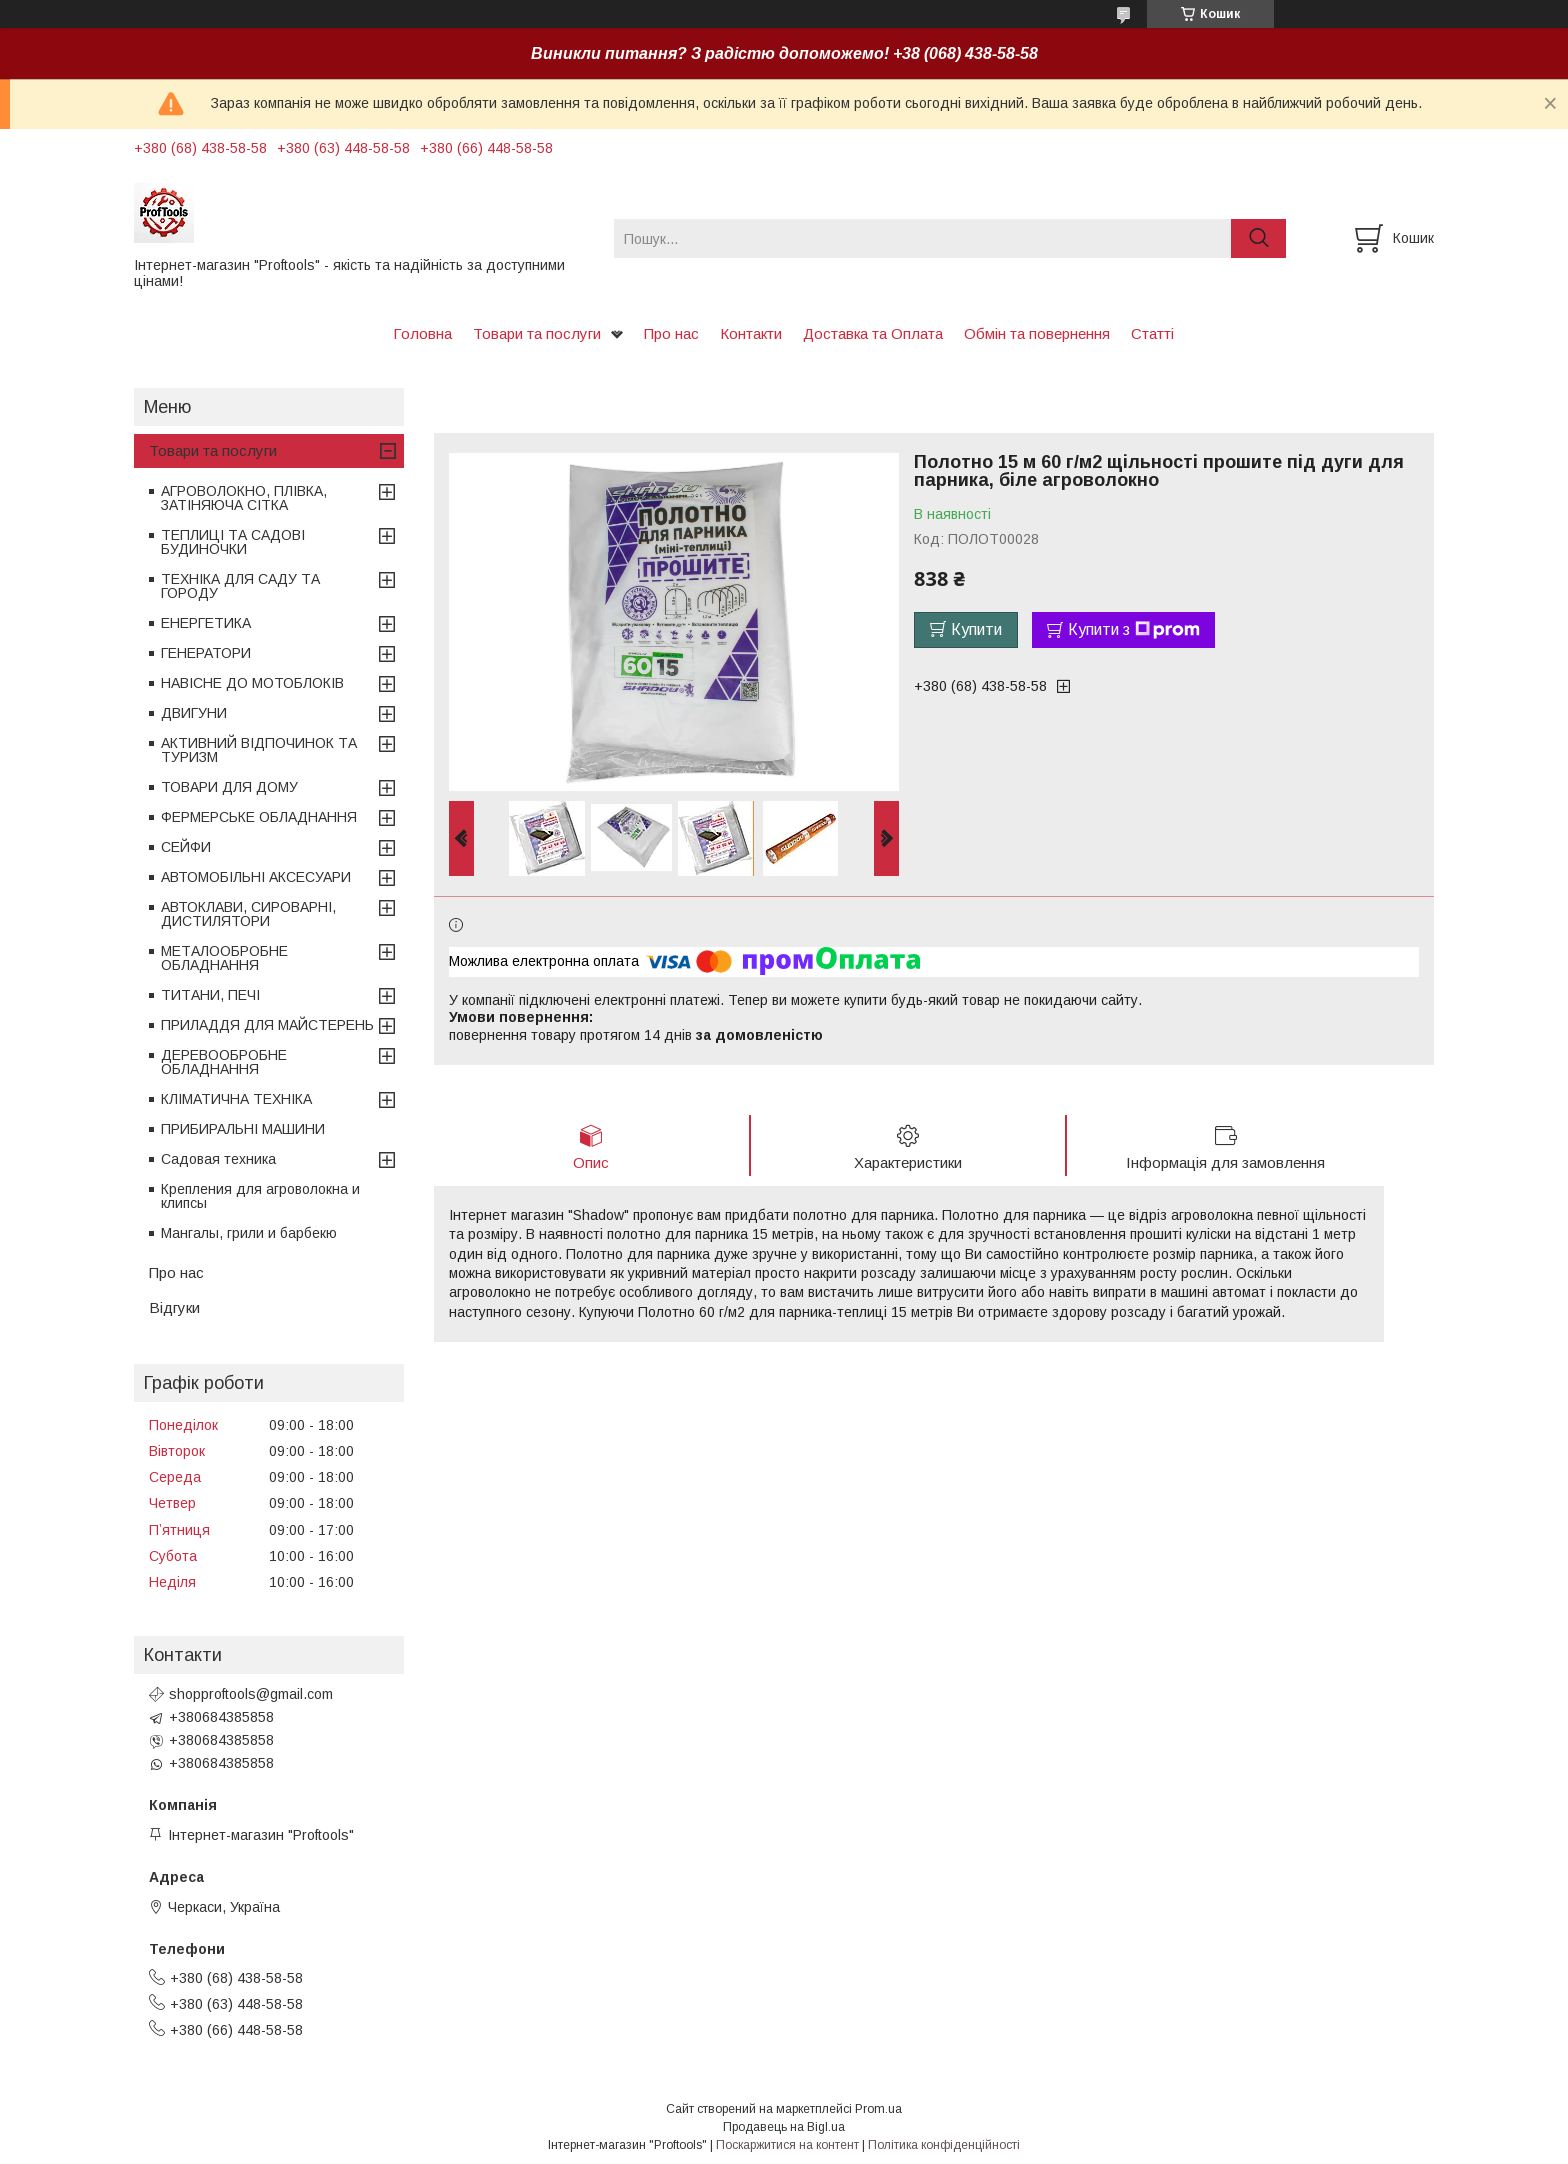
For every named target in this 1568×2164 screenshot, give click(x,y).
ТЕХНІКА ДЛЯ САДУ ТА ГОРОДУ (240, 586)
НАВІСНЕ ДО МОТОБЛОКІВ (252, 683)
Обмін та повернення (1037, 333)
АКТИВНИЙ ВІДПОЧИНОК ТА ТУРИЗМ (259, 750)
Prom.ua (878, 2109)
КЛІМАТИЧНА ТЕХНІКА (236, 1099)
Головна (422, 333)
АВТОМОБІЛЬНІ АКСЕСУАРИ (256, 877)
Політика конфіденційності (944, 2145)
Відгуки (174, 1307)
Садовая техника (218, 1159)
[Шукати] (1258, 238)
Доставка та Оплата (873, 333)
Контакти (751, 333)
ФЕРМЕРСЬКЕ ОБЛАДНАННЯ (259, 817)
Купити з (1134, 630)
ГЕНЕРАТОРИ (206, 653)
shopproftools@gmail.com (251, 1694)
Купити (976, 629)
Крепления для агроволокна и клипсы (260, 1196)
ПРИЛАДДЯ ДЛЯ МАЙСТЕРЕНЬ (267, 1025)
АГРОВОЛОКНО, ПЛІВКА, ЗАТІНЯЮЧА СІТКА (244, 498)
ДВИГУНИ (194, 713)
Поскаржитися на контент (787, 2145)
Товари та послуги (537, 333)
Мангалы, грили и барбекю (249, 1233)
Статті (1152, 333)
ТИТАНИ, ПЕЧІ (210, 995)
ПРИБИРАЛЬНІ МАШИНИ (243, 1129)
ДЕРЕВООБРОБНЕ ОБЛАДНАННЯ (224, 1062)
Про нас (671, 333)
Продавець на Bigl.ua (784, 2127)
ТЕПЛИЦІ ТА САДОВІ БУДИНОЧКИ (233, 542)
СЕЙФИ (186, 847)
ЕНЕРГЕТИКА (206, 623)
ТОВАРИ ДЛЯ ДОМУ (229, 787)
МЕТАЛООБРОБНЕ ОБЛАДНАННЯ (224, 958)
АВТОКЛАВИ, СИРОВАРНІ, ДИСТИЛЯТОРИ (248, 914)
